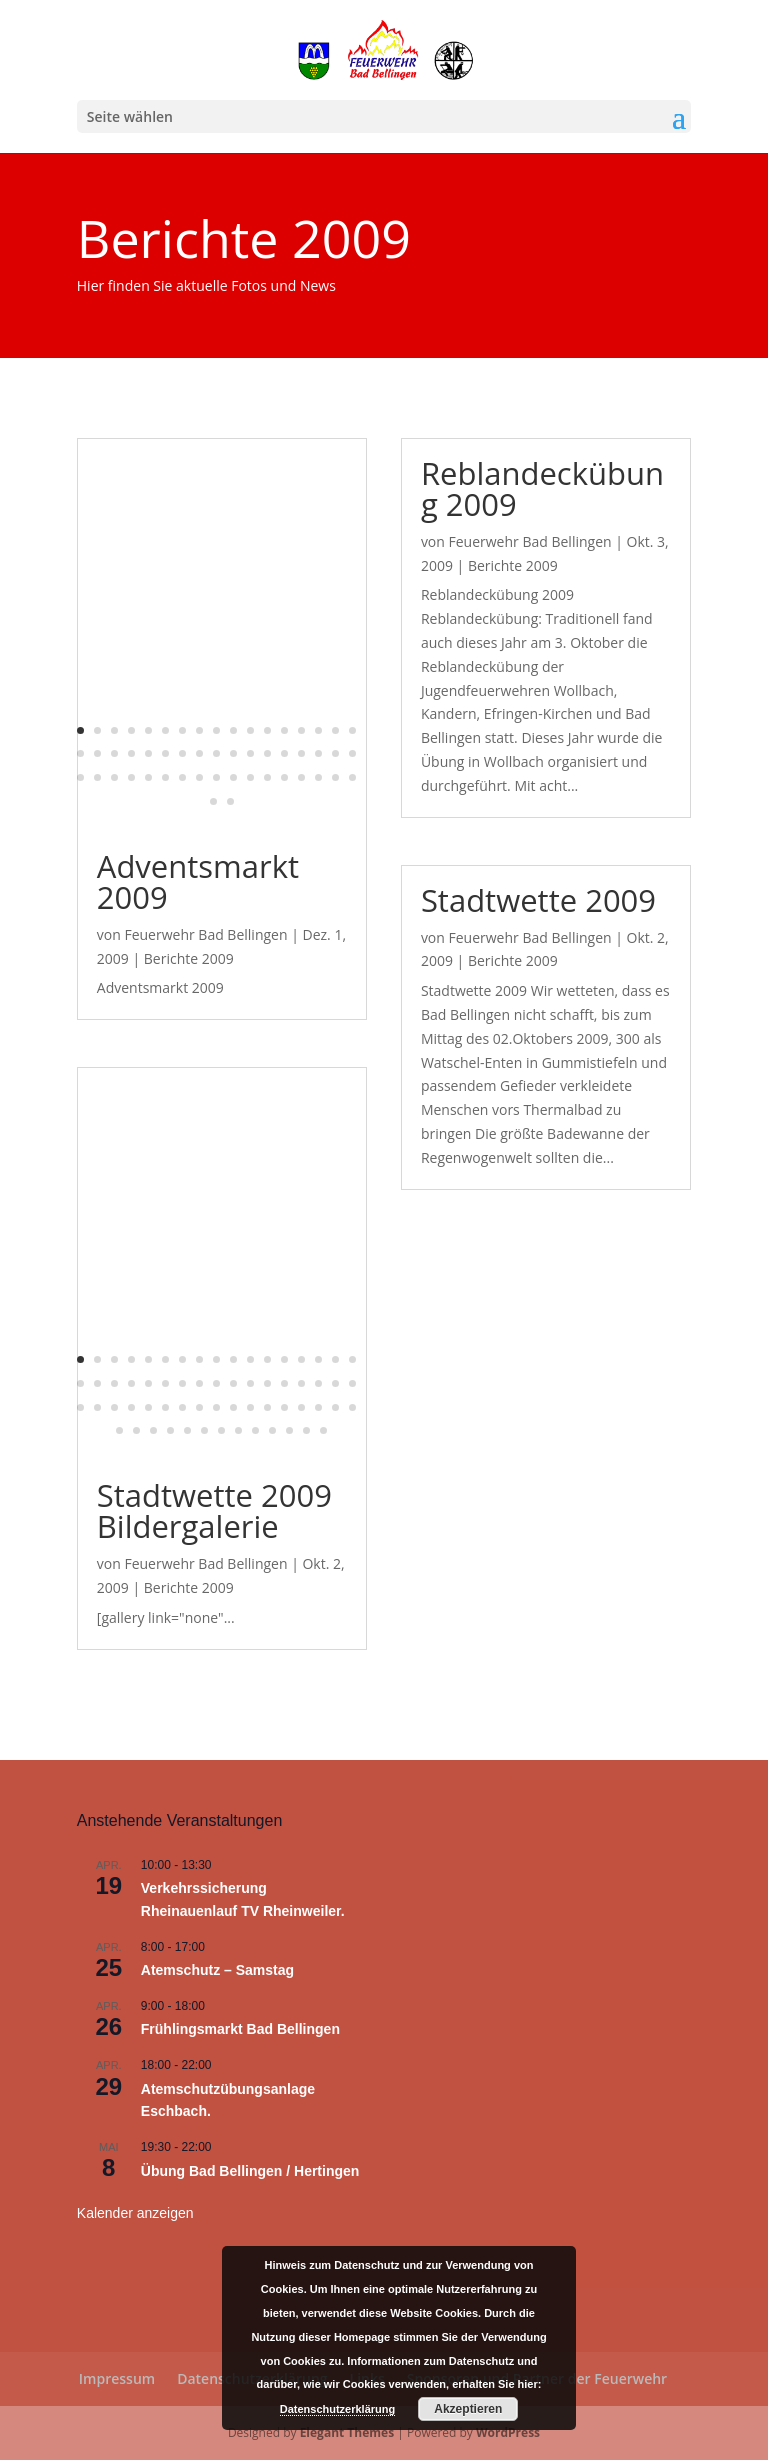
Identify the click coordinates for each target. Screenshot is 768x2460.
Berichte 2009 (189, 958)
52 (213, 801)
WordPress (508, 2432)
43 (216, 777)
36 (97, 777)
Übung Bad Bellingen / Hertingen (250, 2171)
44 (233, 777)
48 (301, 777)
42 (199, 777)
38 (131, 777)
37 (114, 777)
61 (272, 1430)
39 (148, 777)
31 (301, 753)
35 (80, 777)
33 (335, 753)
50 (335, 777)
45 (250, 777)
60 (255, 1430)
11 (250, 730)
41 (182, 777)
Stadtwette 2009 (538, 900)
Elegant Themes (347, 2432)
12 (267, 730)
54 (153, 1430)
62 (289, 1430)
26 (216, 753)
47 (284, 777)
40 (165, 777)
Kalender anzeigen (135, 2213)
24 (182, 753)
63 (306, 1430)
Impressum (117, 2378)
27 (233, 753)
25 (199, 753)
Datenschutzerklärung (338, 2409)
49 (318, 777)
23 (165, 753)
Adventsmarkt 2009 (198, 881)
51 (352, 777)
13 (284, 730)
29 (267, 753)
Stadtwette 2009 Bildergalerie (214, 1510)
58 (221, 1430)
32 (318, 753)
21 (131, 753)
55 (170, 1430)
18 (80, 753)
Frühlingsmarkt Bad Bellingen (240, 2029)
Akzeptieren (468, 2409)
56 (187, 1430)
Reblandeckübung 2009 (542, 488)
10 (233, 730)
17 (352, 730)
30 (284, 753)
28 (250, 753)
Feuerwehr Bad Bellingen (205, 934)
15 (318, 730)
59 (238, 1430)
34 (352, 753)
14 (301, 730)
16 (335, 730)
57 (204, 1430)
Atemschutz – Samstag (217, 1970)
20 (114, 753)
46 (267, 777)
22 (148, 753)
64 (323, 1430)
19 (97, 753)
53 (230, 801)
